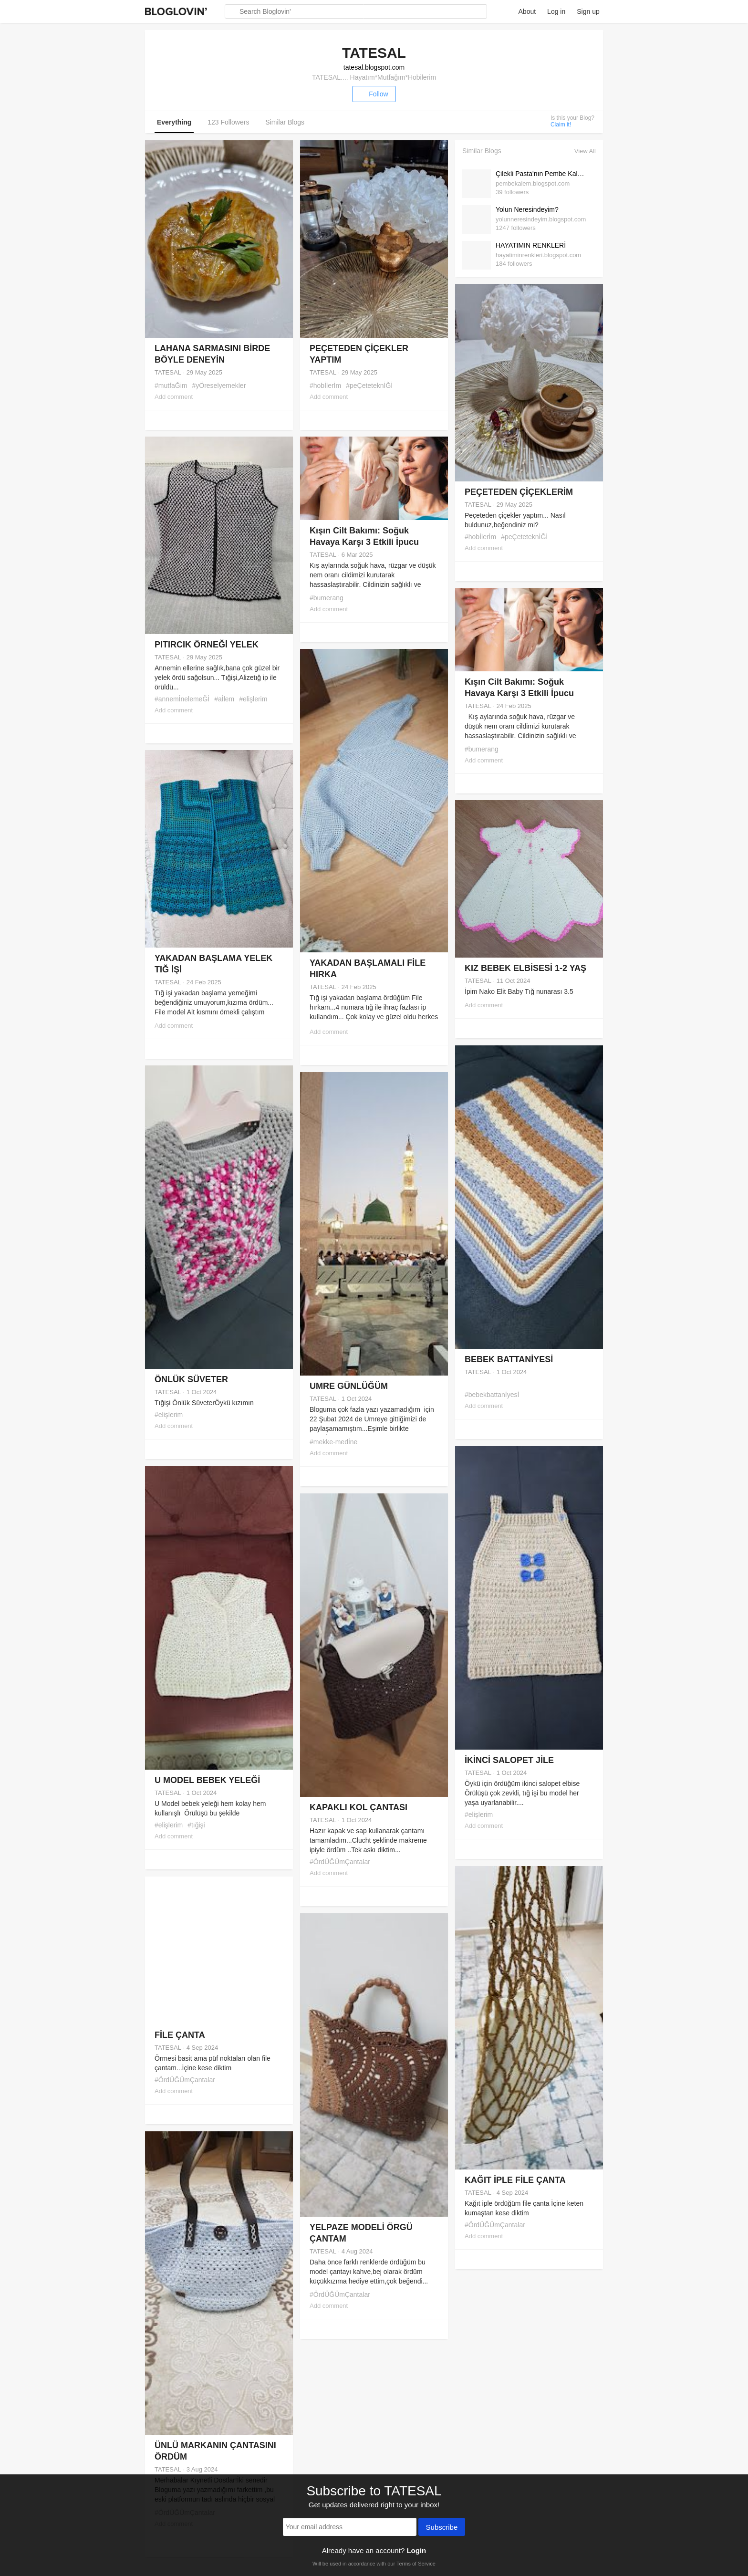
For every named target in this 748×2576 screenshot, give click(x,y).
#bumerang (326, 598)
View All (585, 151)
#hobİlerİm (325, 385)
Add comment (174, 396)
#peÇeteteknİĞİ (369, 385)
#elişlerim (253, 699)
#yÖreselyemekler (219, 385)
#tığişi (196, 1825)
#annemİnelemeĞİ (182, 699)
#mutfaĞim (171, 385)
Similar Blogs (284, 122)
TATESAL (168, 372)
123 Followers (228, 122)
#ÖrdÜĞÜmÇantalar (340, 1862)
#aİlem (224, 699)
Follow (374, 94)
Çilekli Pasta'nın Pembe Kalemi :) (543, 173)
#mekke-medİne (333, 1442)
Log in (556, 11)
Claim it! (561, 124)
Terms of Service (416, 2563)
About (527, 11)
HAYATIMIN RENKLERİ (531, 245)
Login (416, 2550)
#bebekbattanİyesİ (492, 1394)
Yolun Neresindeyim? (527, 209)
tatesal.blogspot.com (374, 67)
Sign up (588, 11)
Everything (174, 122)
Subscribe (442, 2528)
